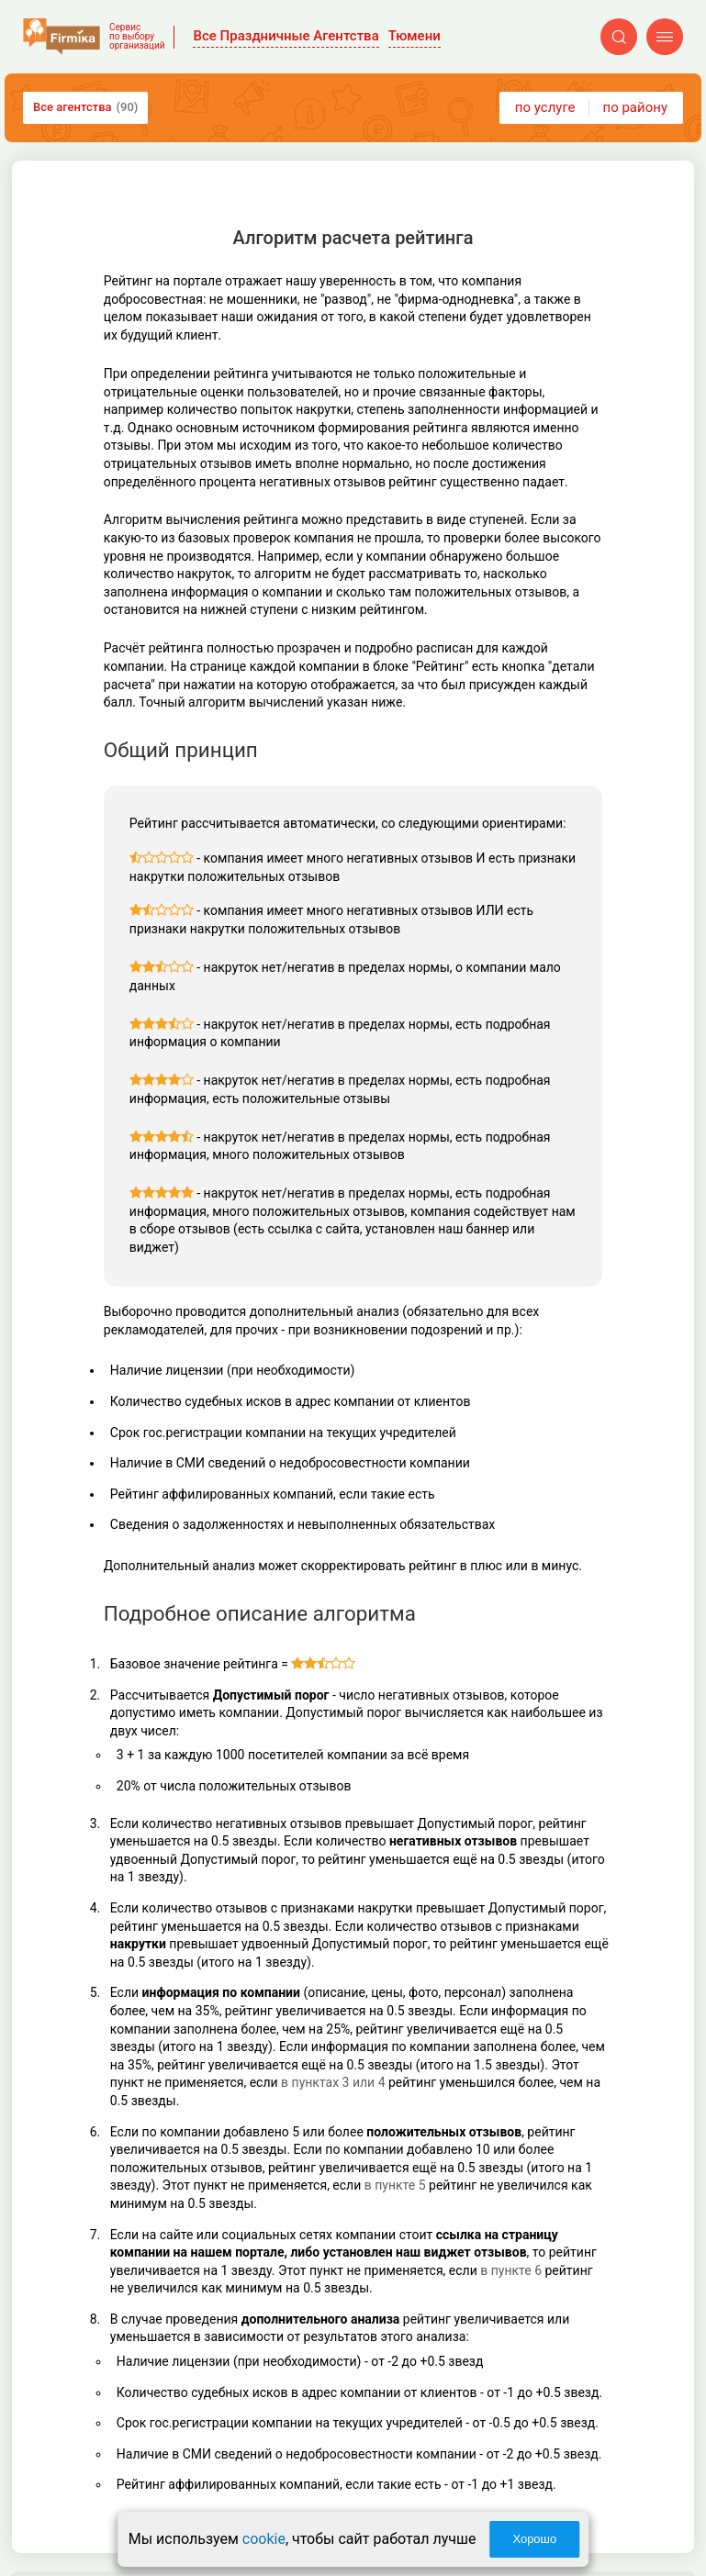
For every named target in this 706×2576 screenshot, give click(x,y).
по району (635, 107)
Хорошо (534, 2539)
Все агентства (85, 107)
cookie (264, 2539)
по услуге (545, 107)
